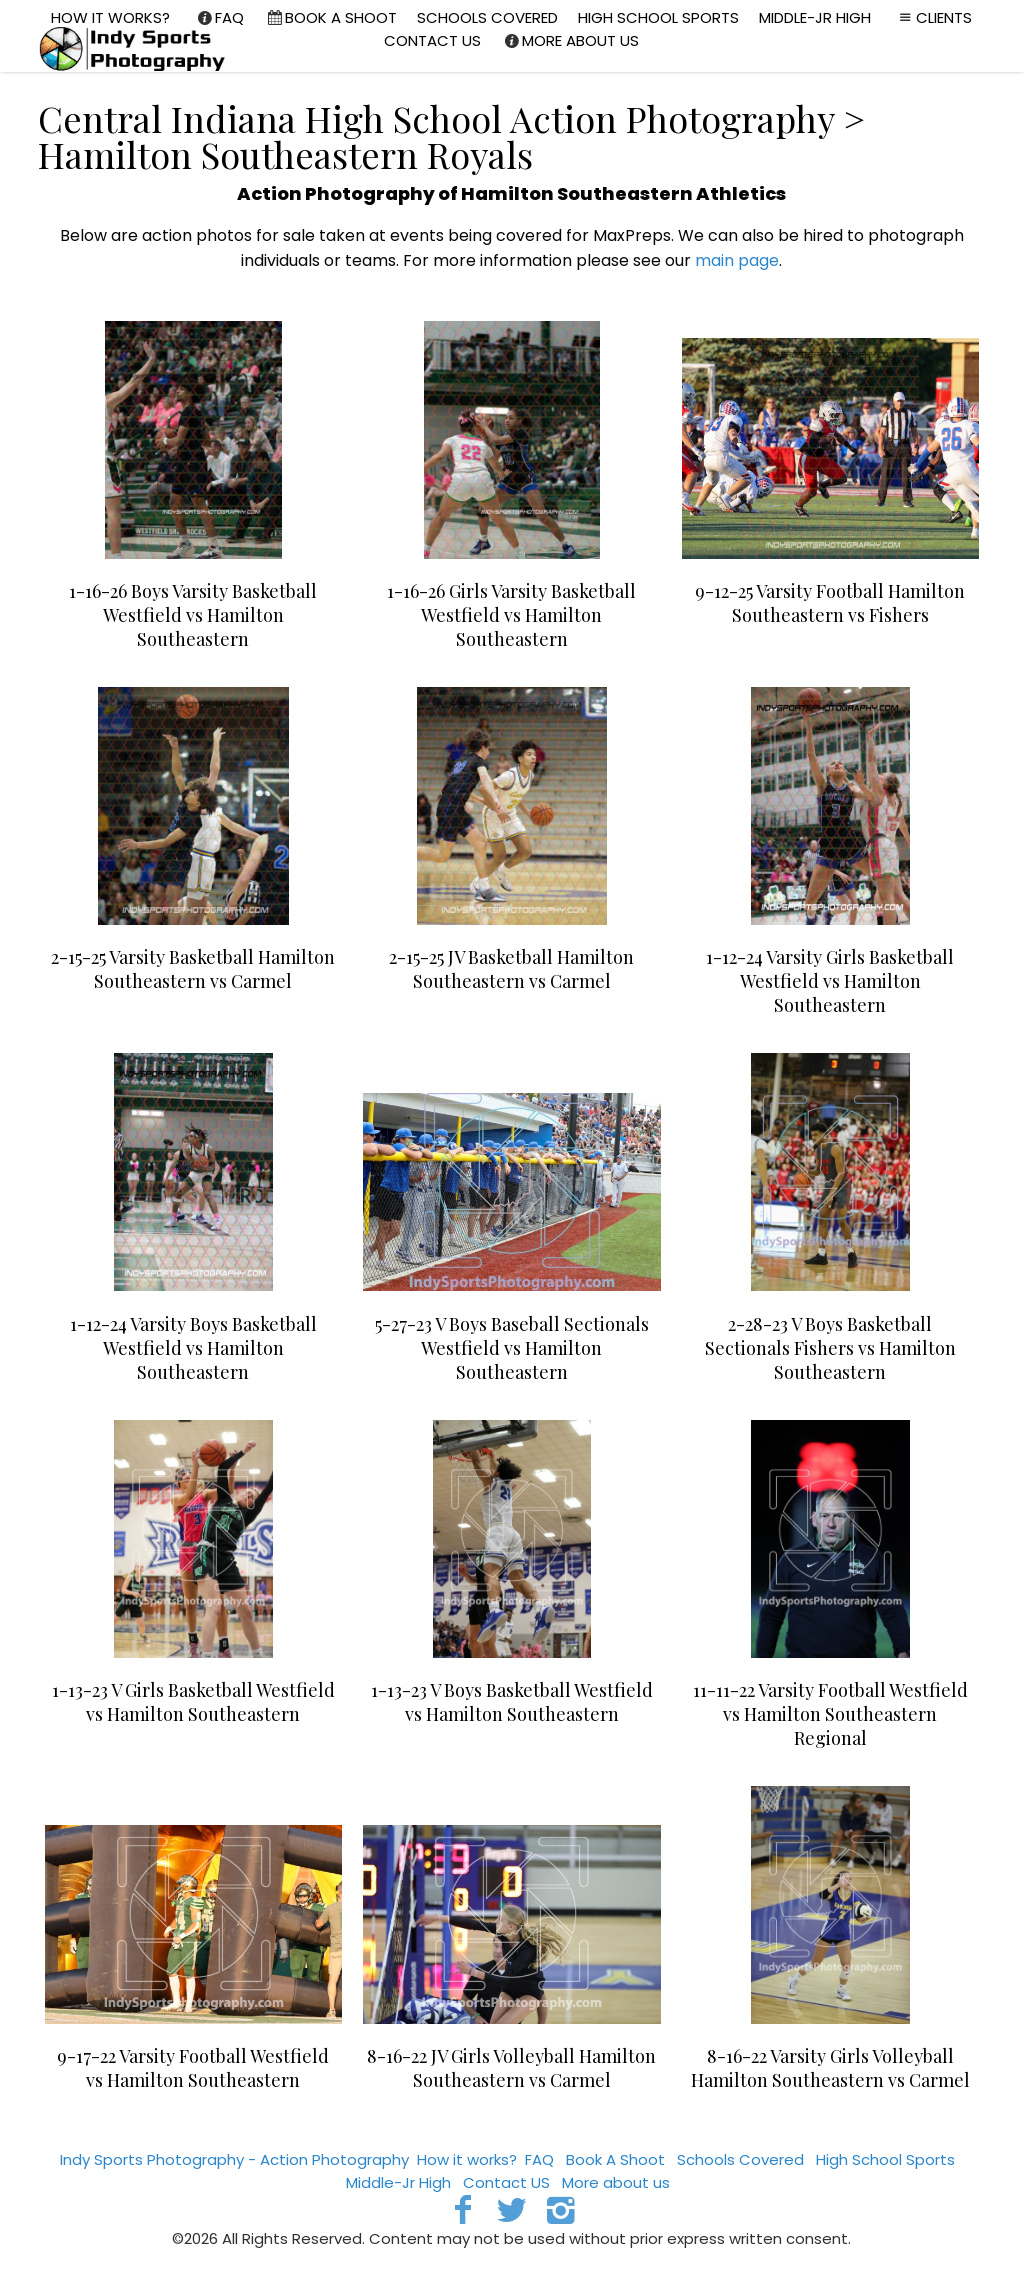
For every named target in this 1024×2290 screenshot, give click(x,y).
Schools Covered (740, 2159)
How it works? (467, 2159)
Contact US (506, 2182)
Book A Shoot (615, 2159)
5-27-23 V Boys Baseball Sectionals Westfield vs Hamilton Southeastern (512, 1348)
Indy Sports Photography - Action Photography (234, 2159)
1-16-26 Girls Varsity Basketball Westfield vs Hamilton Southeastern (511, 615)
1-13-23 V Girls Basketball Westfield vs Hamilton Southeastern (193, 1702)
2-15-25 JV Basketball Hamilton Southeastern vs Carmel (511, 969)
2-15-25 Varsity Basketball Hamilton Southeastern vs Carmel (193, 969)
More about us (616, 2182)
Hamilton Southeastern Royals (285, 154)
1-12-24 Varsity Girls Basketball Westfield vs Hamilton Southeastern (830, 981)
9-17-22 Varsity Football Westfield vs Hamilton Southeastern (193, 2068)
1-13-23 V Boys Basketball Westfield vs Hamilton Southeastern (512, 1702)
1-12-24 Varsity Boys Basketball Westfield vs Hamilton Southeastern (193, 1348)
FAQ (539, 2159)
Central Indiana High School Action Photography (436, 118)
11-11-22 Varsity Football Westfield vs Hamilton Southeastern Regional (830, 1714)
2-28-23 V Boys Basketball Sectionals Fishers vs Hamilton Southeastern (830, 1348)
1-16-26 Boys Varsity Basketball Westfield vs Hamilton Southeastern (193, 615)
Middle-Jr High (398, 2182)
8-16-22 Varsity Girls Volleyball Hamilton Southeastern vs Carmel (830, 2068)
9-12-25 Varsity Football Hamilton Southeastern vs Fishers (830, 603)
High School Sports (885, 2159)
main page (737, 260)
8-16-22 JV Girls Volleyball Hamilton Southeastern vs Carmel (511, 2068)
